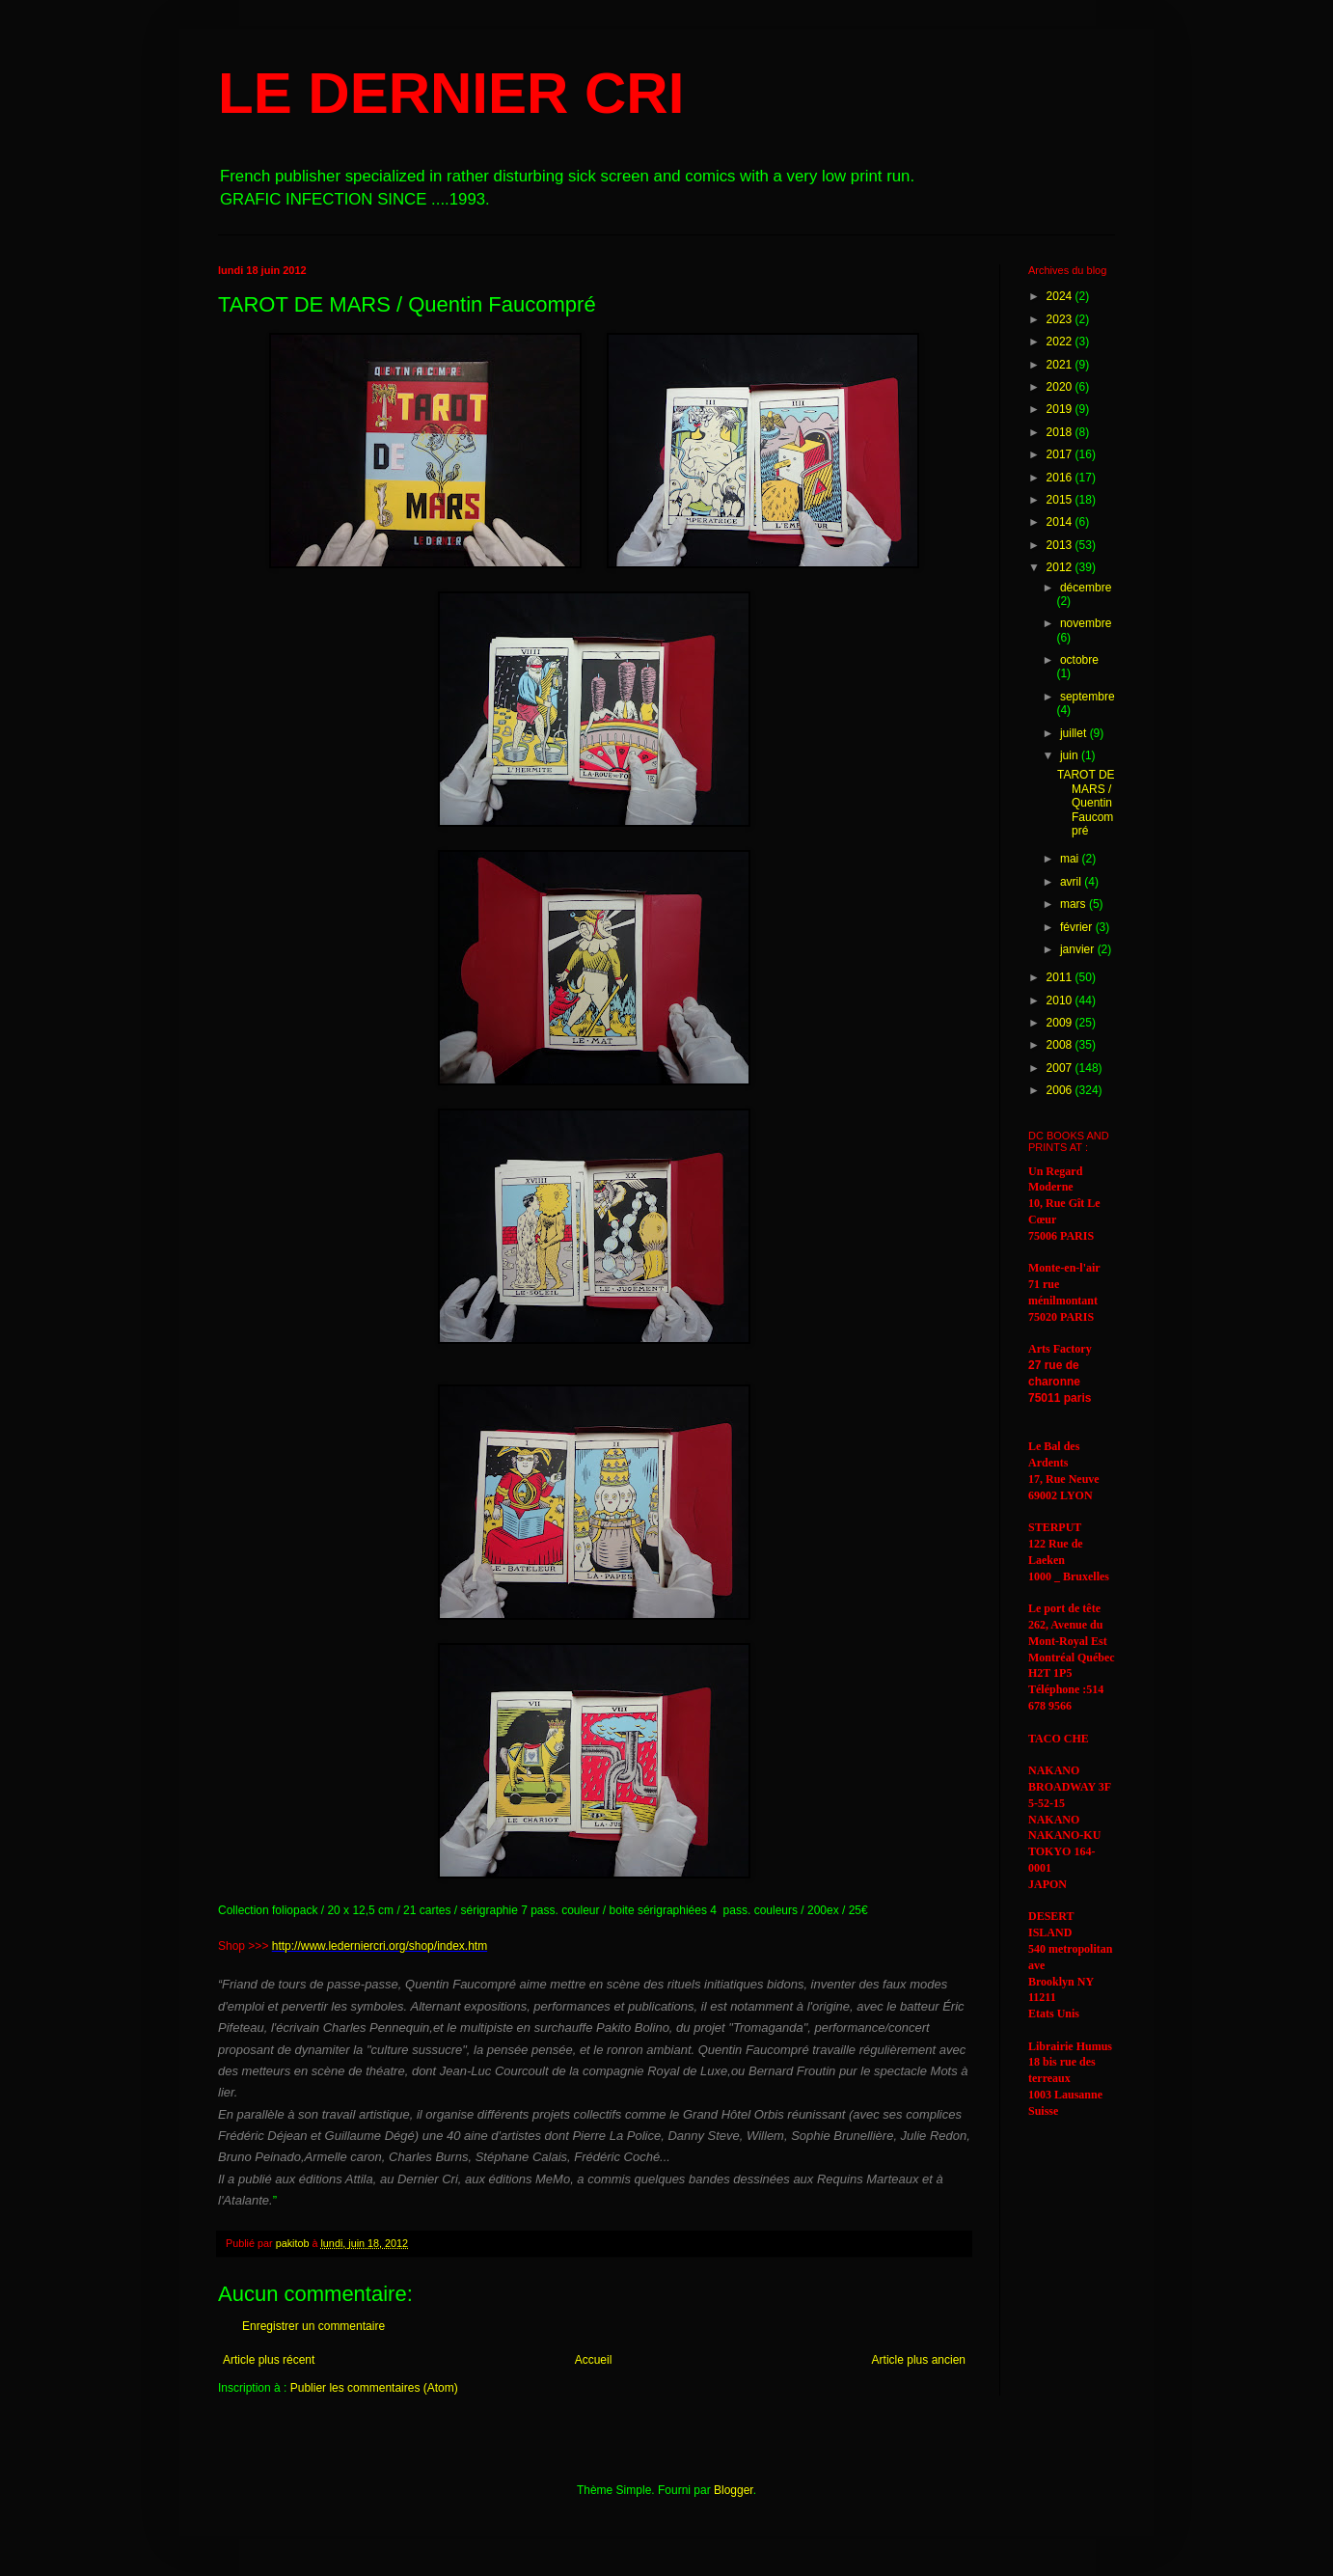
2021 (1061, 364)
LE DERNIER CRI (451, 93)
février (1078, 927)
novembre (1085, 623)
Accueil (593, 2360)
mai (1071, 858)
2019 (1061, 409)
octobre (1079, 660)
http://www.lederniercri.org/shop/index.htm (379, 1946)
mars (1074, 904)
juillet (1075, 733)
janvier (1079, 949)
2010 (1061, 1000)
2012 (1061, 567)
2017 (1061, 454)
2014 (1061, 522)
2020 (1061, 387)
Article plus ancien (919, 2360)
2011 (1061, 977)
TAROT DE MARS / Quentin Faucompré (1086, 802)
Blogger (733, 2490)
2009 (1061, 1022)
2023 (1061, 319)
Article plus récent (268, 2360)
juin (1070, 755)
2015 (1061, 500)
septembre (1087, 696)
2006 (1061, 1090)
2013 (1061, 545)
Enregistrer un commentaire (313, 2326)
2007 (1061, 1068)
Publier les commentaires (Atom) (374, 2388)
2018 (1061, 432)
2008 (1061, 1045)
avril (1072, 882)
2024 (1061, 296)
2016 (1061, 477)
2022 (1061, 341)
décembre (1085, 587)
